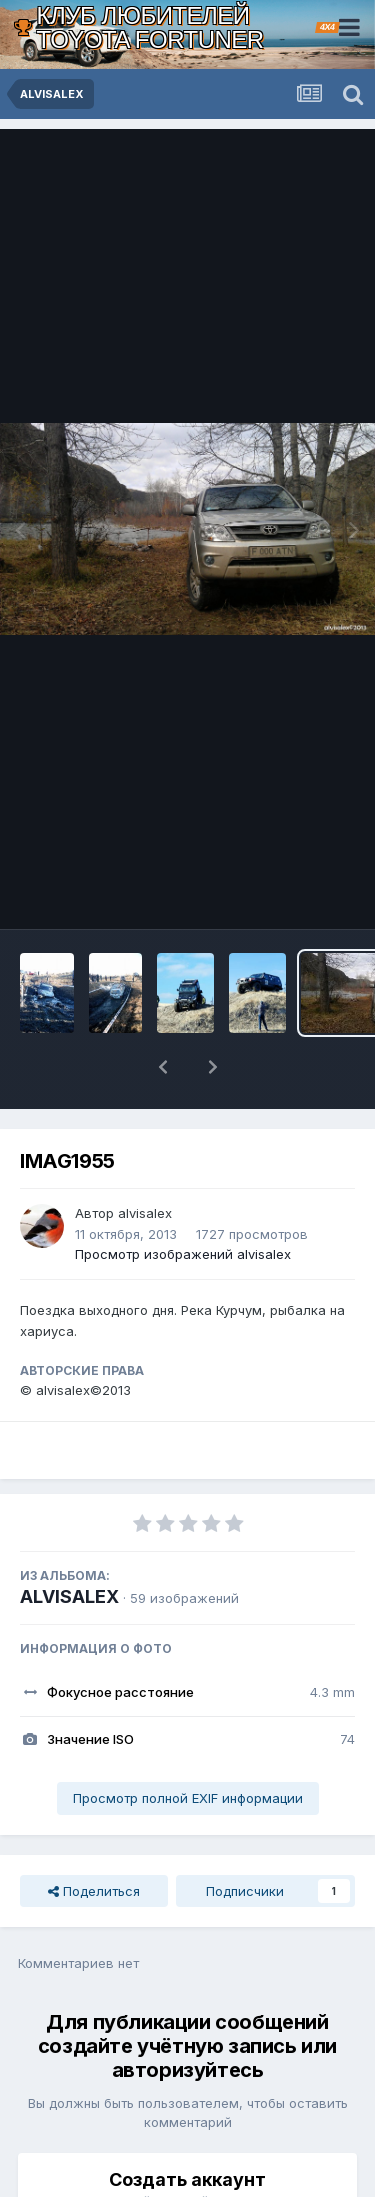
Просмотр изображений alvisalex (183, 1202)
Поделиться (94, 1839)
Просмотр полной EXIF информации (188, 1746)
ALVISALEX (69, 1544)
